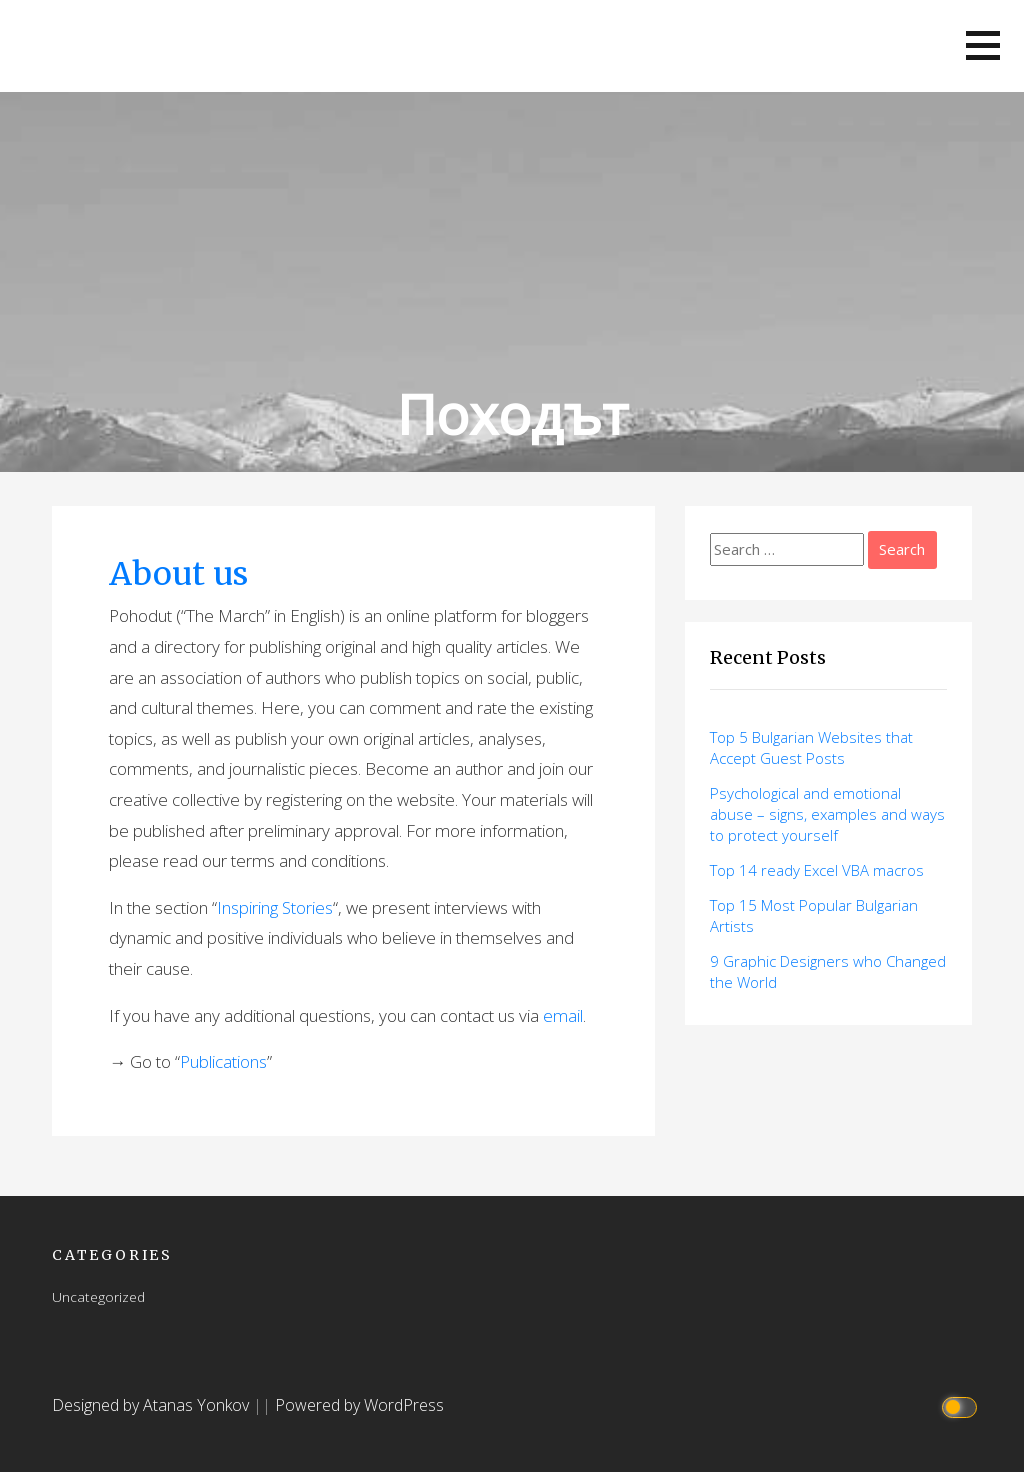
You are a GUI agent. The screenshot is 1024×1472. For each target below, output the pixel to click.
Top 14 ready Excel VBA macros (817, 870)
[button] (983, 45)
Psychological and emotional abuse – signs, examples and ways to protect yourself (827, 814)
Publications (223, 1061)
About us (178, 574)
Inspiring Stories (275, 907)
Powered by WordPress (359, 1405)
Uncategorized (98, 1296)
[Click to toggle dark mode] (962, 1405)
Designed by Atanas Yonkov (152, 1405)
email (563, 1015)
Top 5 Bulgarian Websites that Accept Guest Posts (811, 747)
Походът (512, 413)
